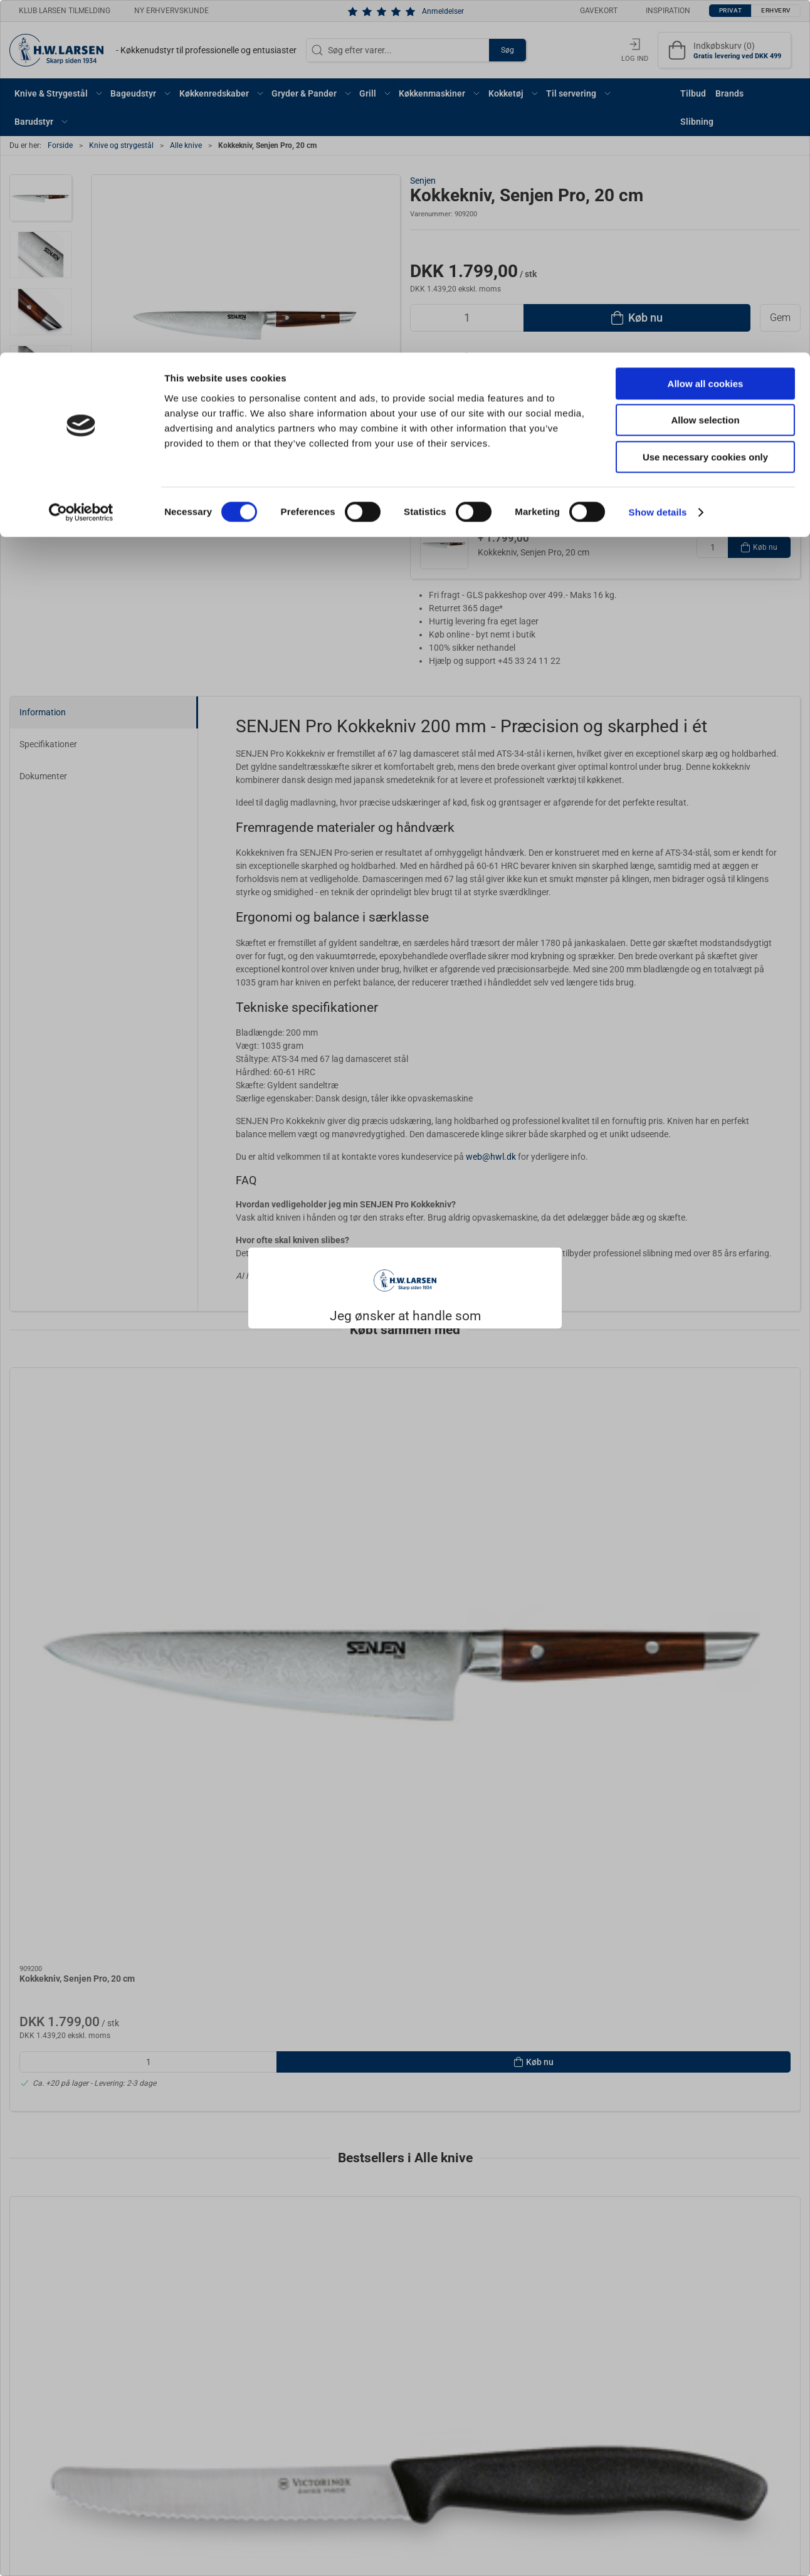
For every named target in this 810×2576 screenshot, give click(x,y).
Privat (374, 1322)
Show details (658, 159)
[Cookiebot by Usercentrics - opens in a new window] (81, 159)
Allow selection (705, 68)
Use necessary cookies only (705, 104)
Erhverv (432, 1322)
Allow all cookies (706, 31)
